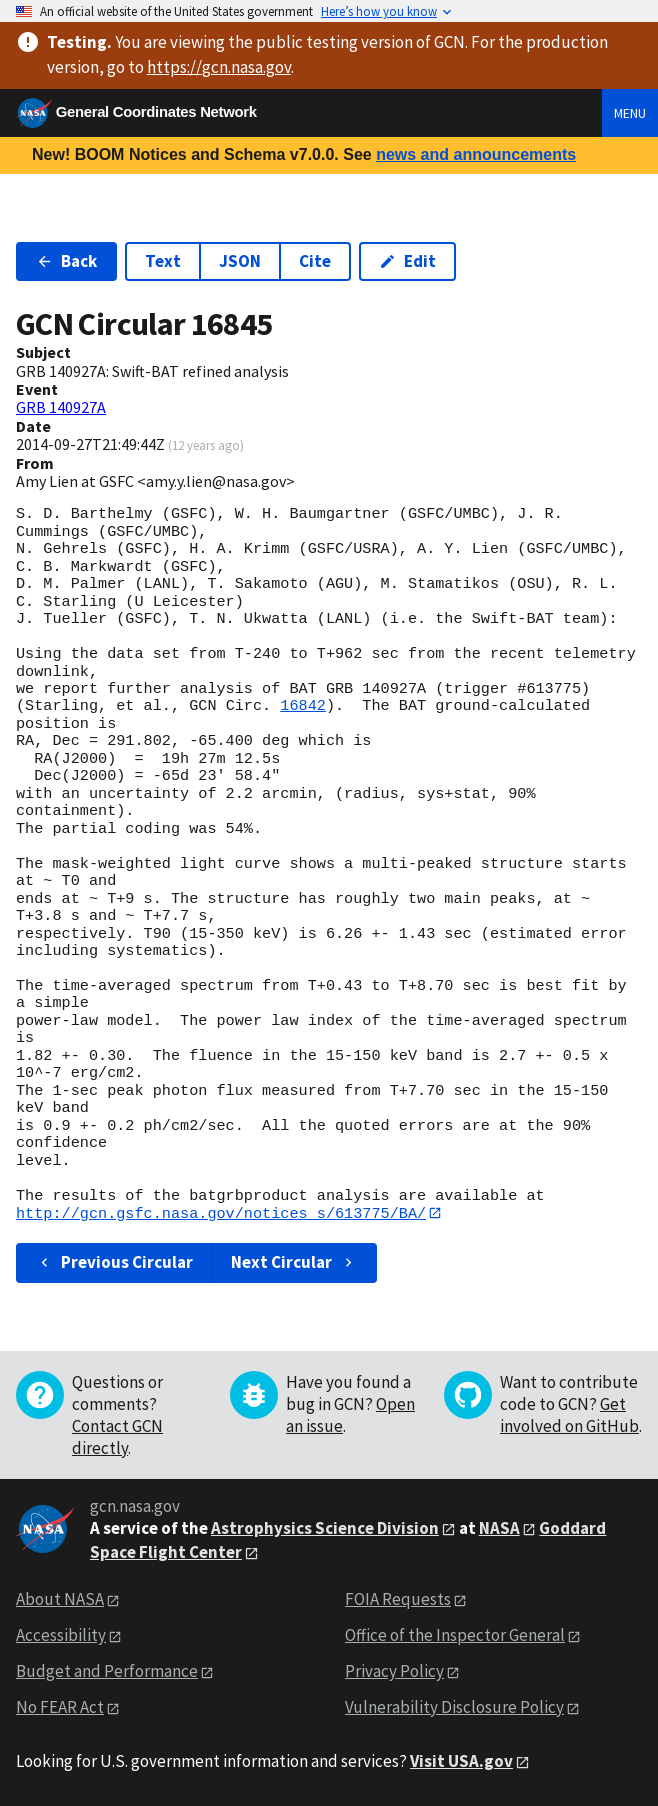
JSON (240, 261)
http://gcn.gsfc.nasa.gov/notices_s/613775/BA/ (221, 1213)
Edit (407, 261)
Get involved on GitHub (569, 1415)
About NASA (60, 1600)
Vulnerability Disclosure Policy (454, 1707)
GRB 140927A (61, 407)
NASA (499, 1528)
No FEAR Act (60, 1707)
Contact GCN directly (117, 1437)
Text (163, 261)
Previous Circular (114, 1263)
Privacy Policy (394, 1672)
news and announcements (476, 154)
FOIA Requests (398, 1600)
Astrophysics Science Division (325, 1528)
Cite (315, 261)
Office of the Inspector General (455, 1636)
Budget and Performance (107, 1672)
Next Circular (294, 1263)
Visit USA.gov (461, 1761)
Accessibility (61, 1636)
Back (66, 261)
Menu (630, 113)
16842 (303, 706)
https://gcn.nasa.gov (219, 67)
